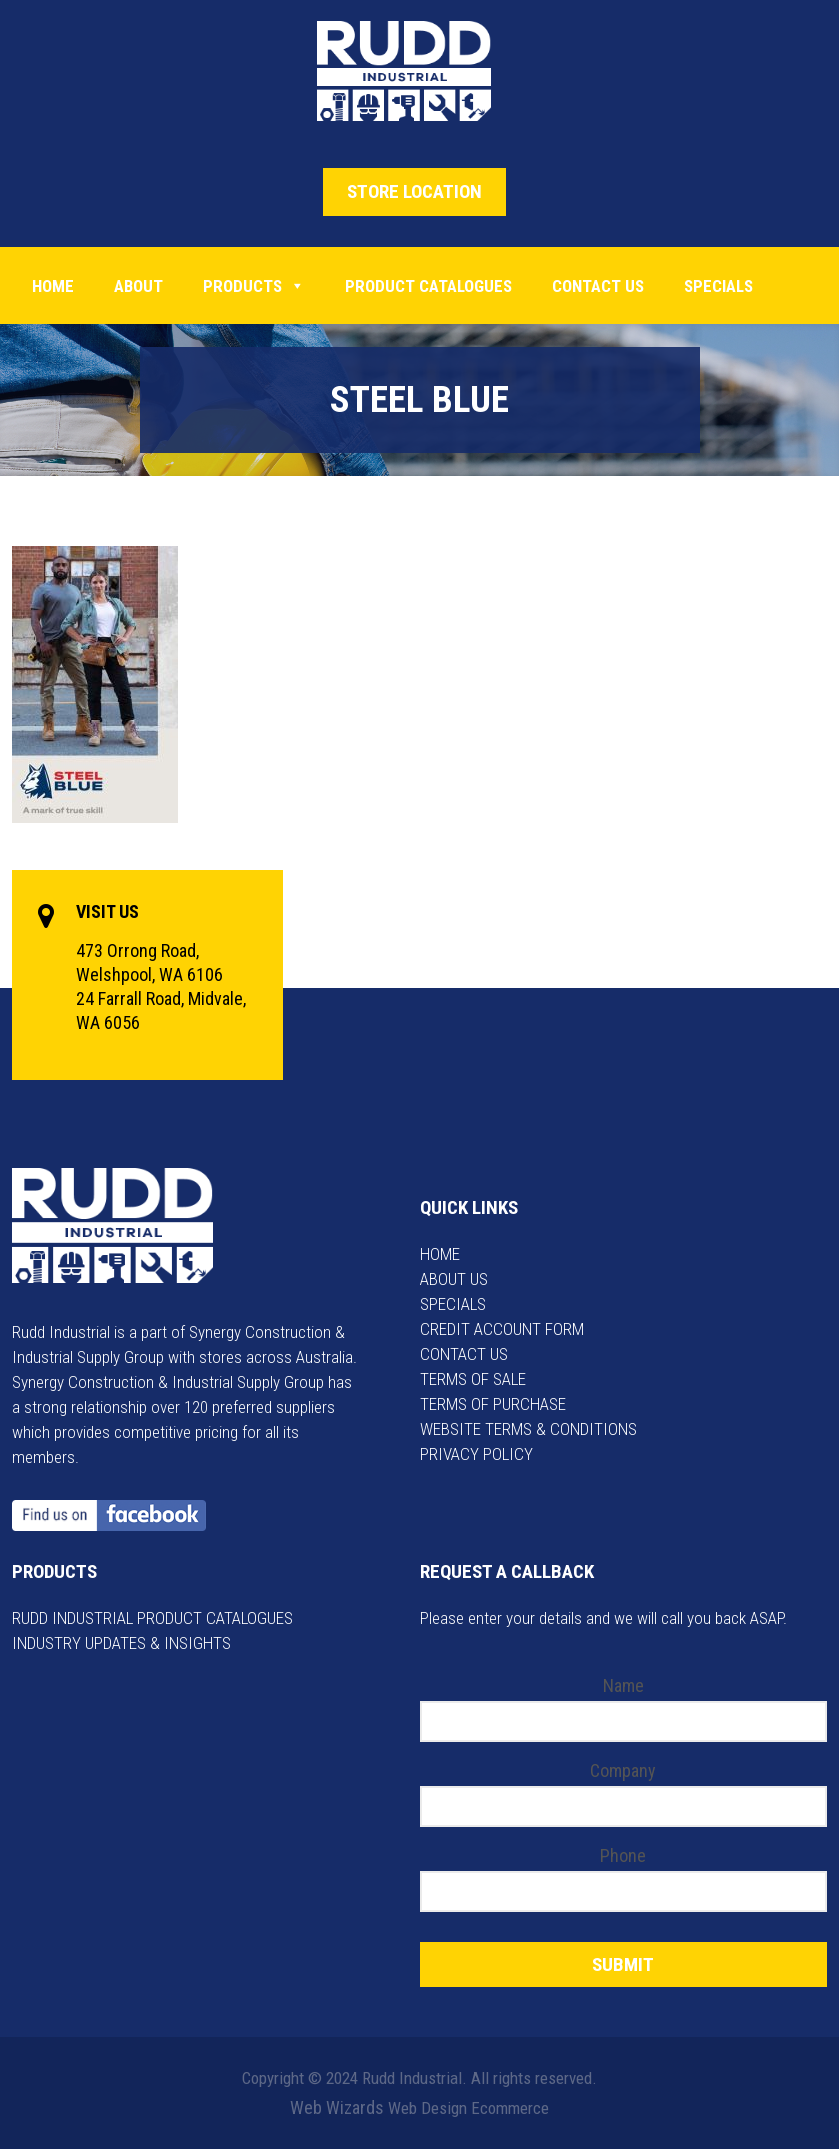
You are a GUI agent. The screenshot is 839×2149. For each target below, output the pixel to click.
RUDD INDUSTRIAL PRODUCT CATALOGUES (152, 1618)
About (138, 286)
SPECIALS (453, 1304)
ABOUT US (454, 1279)
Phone (623, 1855)
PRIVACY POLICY (476, 1454)
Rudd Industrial (419, 71)
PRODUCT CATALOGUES (428, 286)
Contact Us (598, 286)
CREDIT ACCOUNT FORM (502, 1329)
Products (254, 286)
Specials (718, 286)
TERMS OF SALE (473, 1379)
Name (623, 1685)
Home (53, 286)
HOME (440, 1254)
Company (623, 1770)
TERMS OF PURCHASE (493, 1404)
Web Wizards (337, 2107)
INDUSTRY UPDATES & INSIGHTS (121, 1643)
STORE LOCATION (414, 191)
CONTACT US (464, 1354)
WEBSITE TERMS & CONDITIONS (528, 1429)
